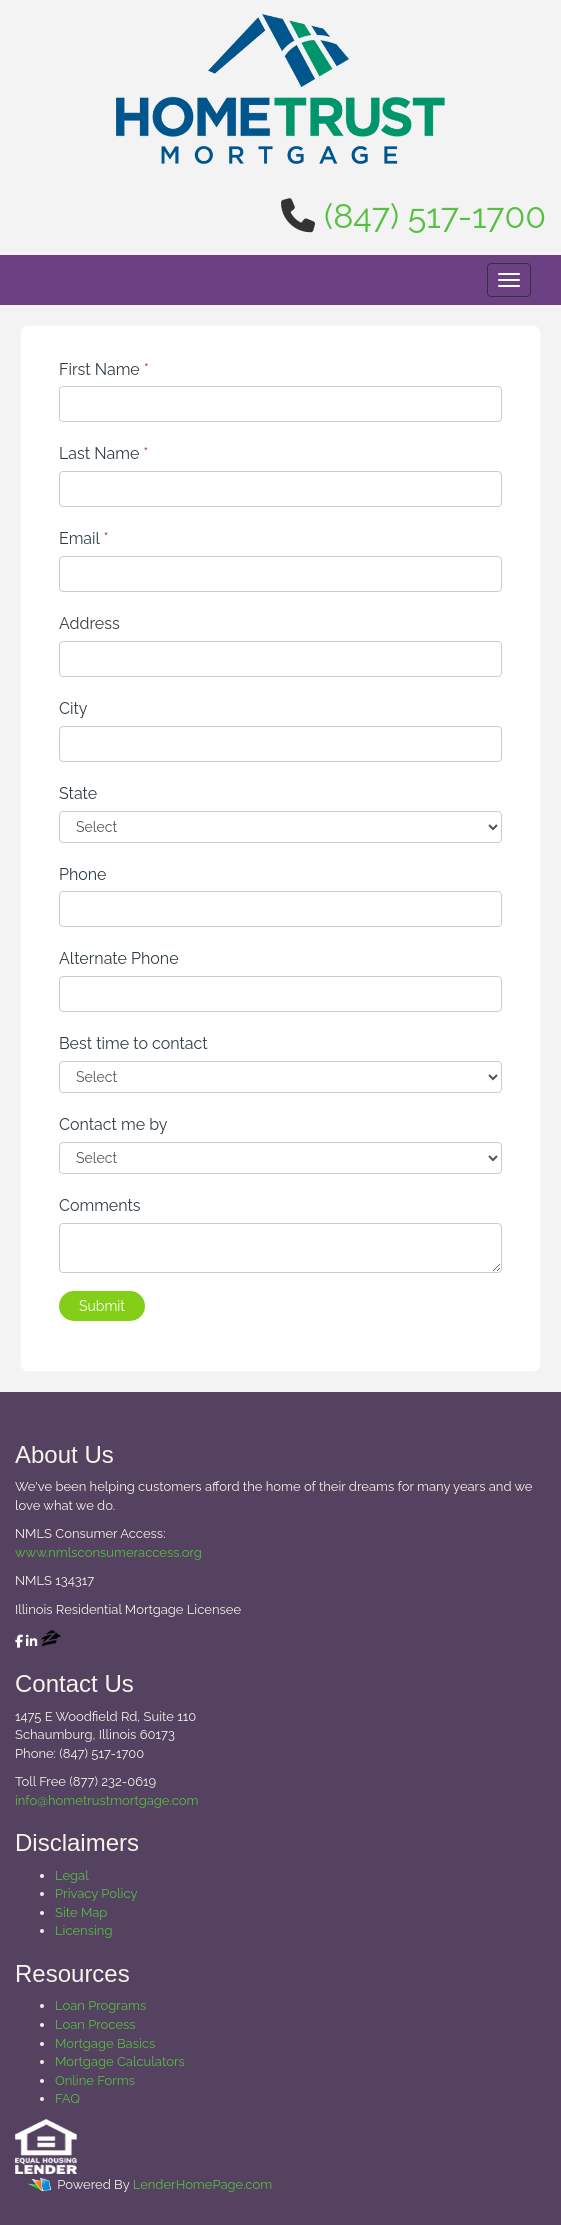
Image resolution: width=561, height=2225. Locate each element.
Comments (100, 1205)
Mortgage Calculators (120, 2061)
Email (84, 538)
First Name (104, 369)
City (73, 708)
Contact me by (113, 1124)
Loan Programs (100, 2005)
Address (89, 623)
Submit (102, 1306)
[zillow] (51, 1641)
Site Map (81, 1912)
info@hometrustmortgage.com (106, 1800)
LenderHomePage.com (202, 2184)
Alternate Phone (119, 958)
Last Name (104, 453)
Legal (72, 1875)
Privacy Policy (96, 1893)
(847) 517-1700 (435, 216)
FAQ (67, 2098)
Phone (83, 874)
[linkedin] (31, 1641)
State (78, 793)
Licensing (83, 1930)
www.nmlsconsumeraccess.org (108, 1552)
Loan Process (95, 2024)
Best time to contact (133, 1043)
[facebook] (19, 1641)
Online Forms (95, 2080)
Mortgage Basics (105, 2043)
